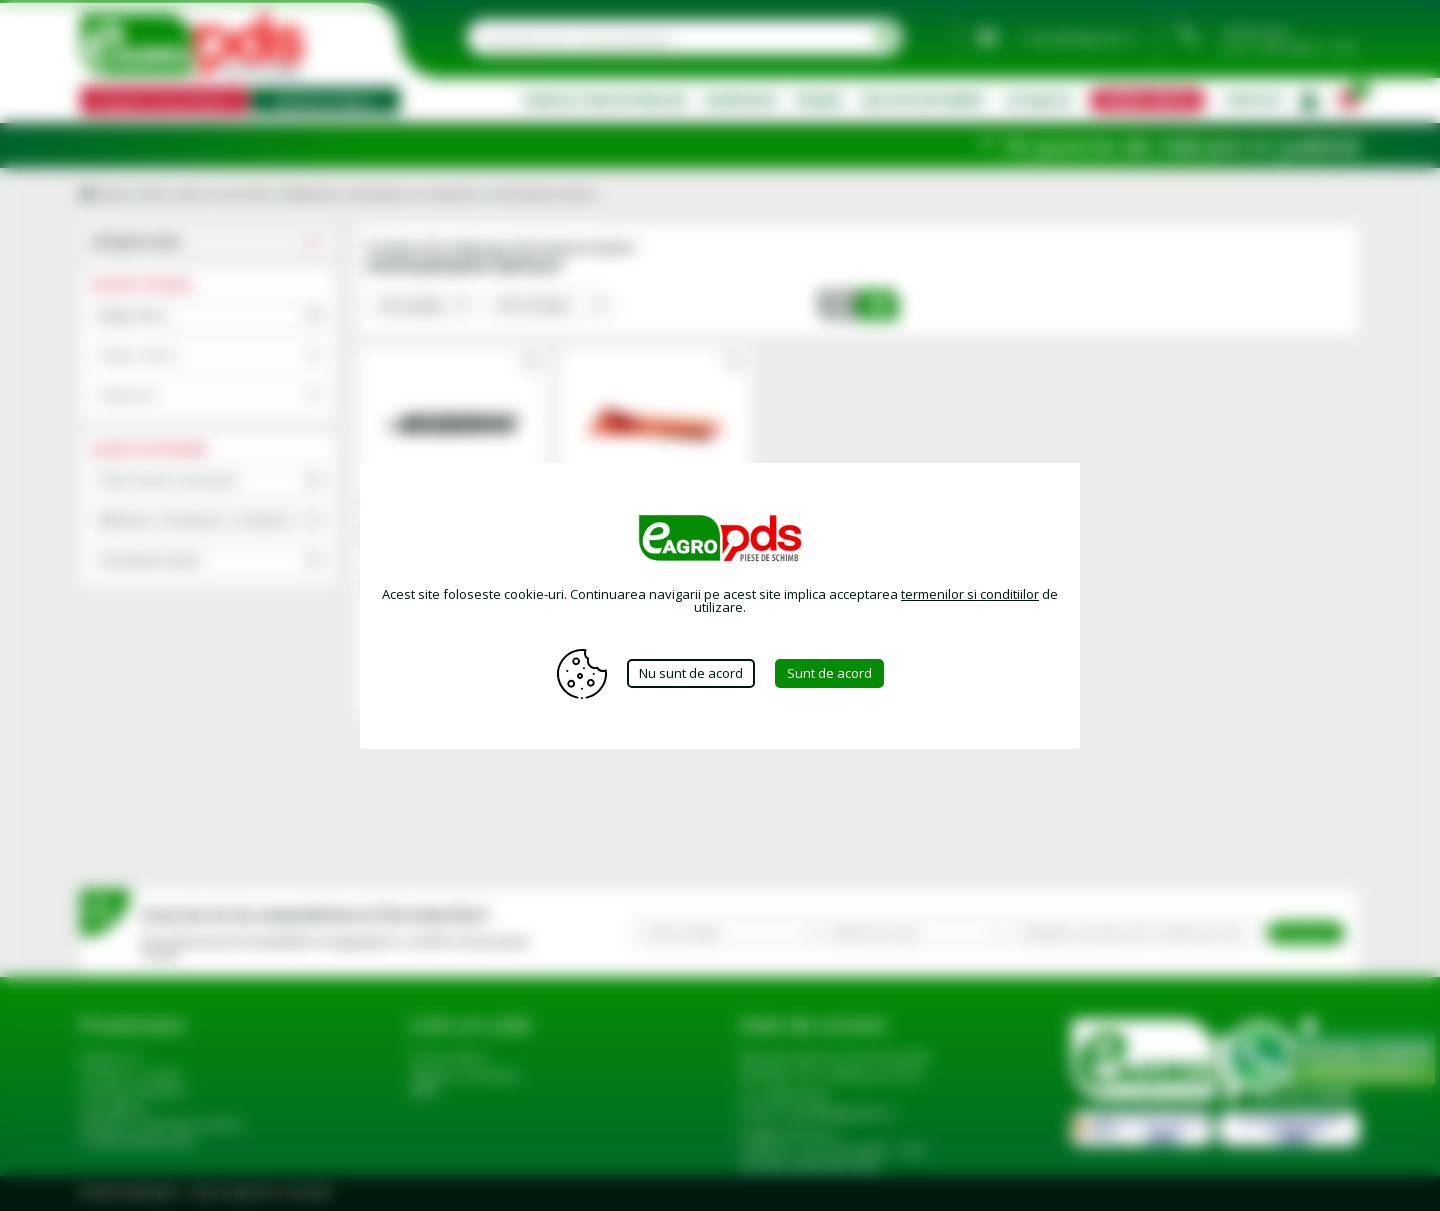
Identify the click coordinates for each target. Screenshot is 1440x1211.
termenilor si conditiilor (970, 594)
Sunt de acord (829, 673)
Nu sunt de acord (691, 673)
